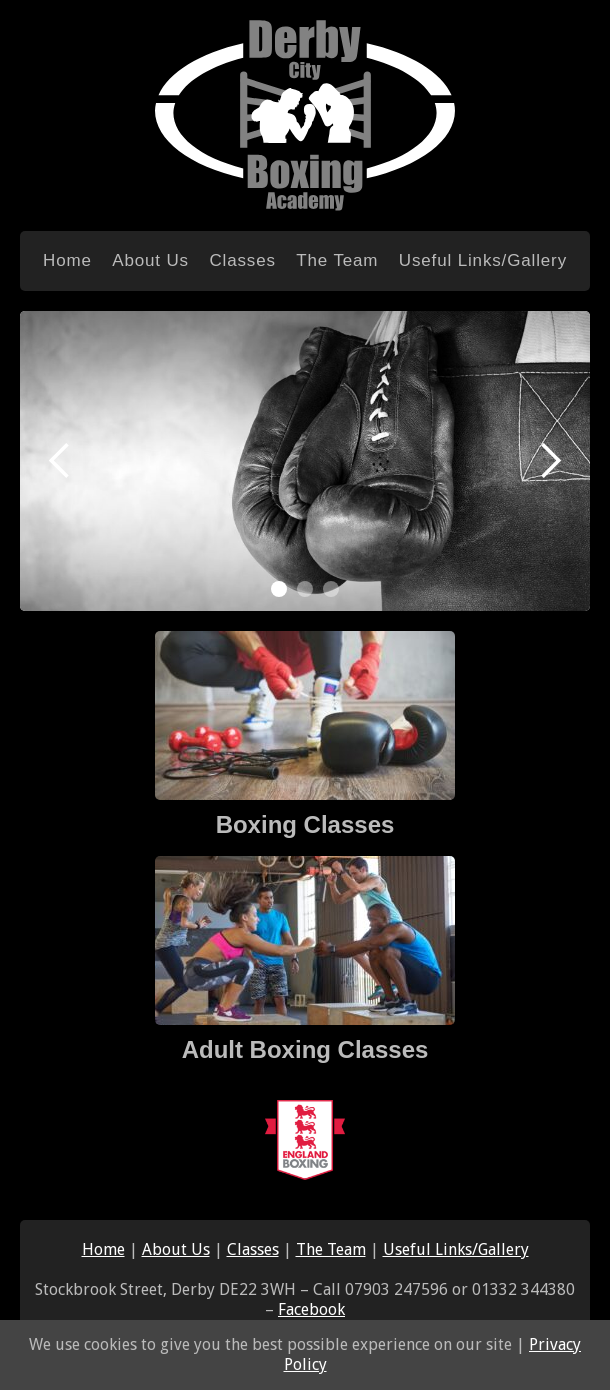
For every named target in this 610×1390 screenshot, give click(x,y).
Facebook (311, 1309)
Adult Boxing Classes (305, 1049)
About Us (150, 260)
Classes (242, 260)
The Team (337, 260)
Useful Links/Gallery (483, 260)
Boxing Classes (305, 824)
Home (67, 260)
